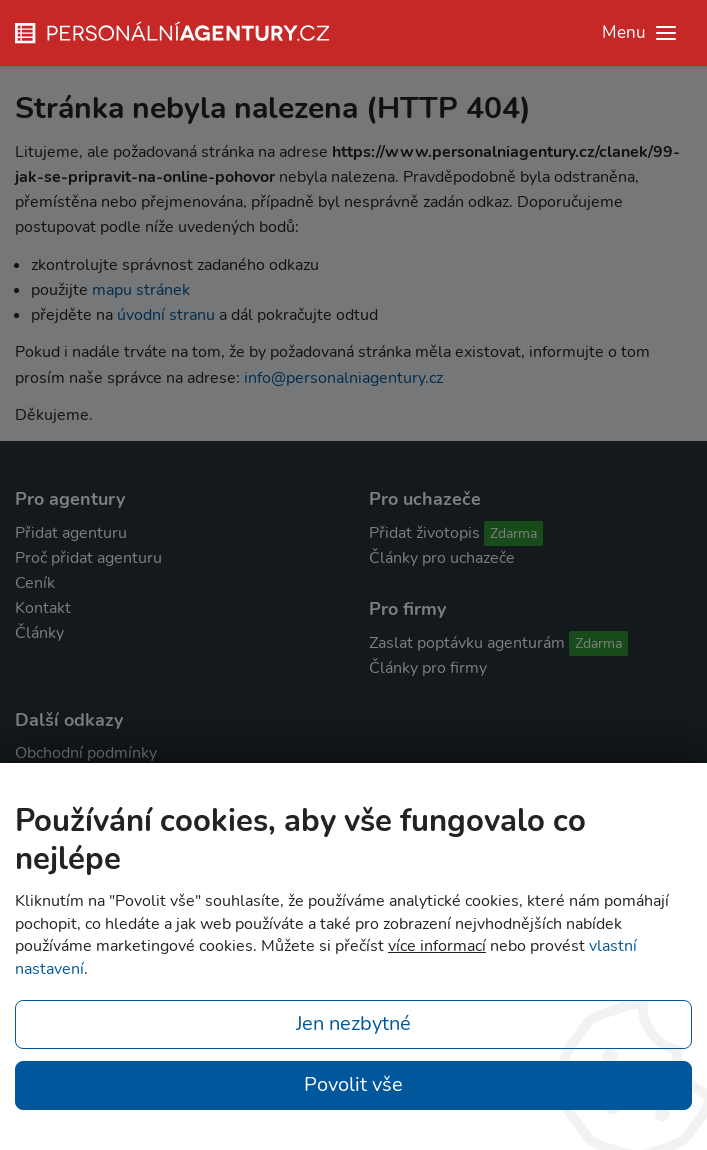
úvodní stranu (166, 315)
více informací (437, 946)
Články (39, 633)
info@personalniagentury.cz (343, 378)
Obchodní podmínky (86, 753)
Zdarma (513, 533)
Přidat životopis (424, 533)
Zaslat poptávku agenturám (467, 643)
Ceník (35, 583)
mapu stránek (141, 290)
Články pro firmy (428, 668)
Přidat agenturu (71, 533)
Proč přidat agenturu (88, 558)
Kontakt (43, 608)
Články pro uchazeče (442, 558)
